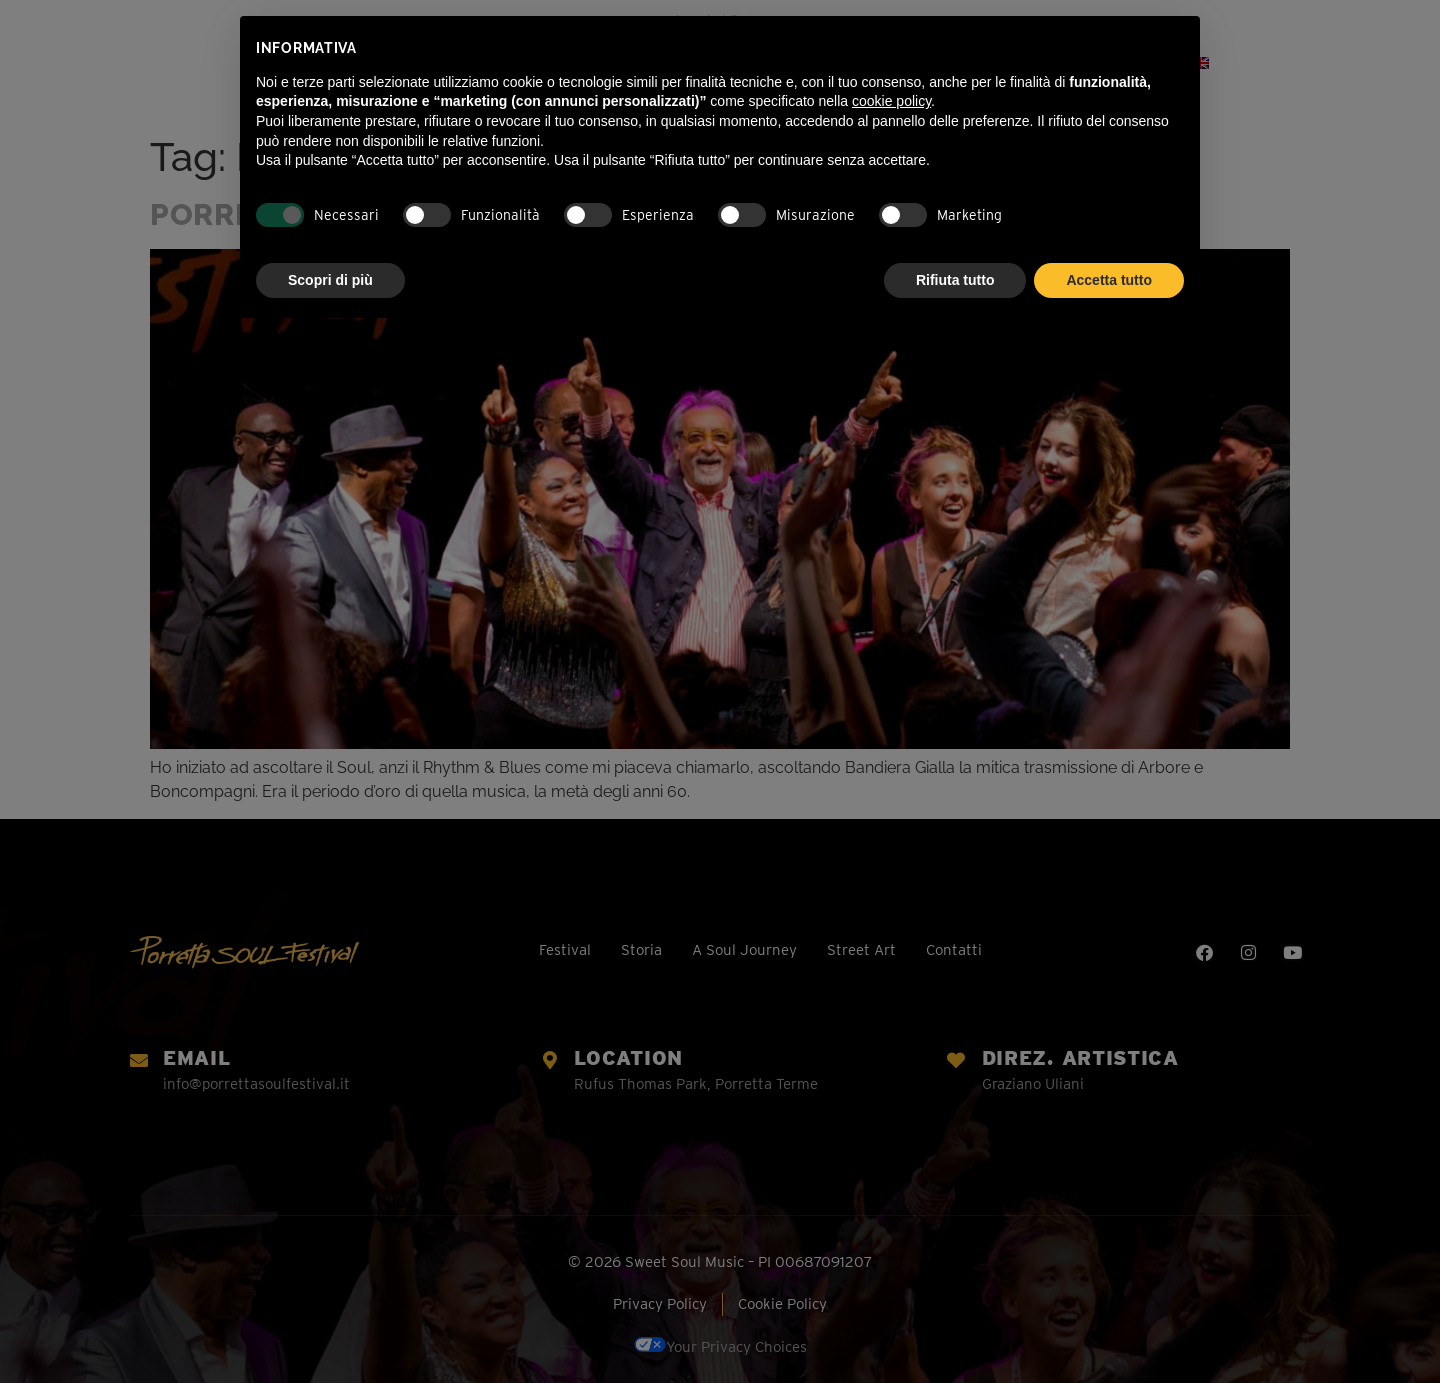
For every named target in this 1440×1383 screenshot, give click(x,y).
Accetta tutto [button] (1109, 280)
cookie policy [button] (891, 101)
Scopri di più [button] (330, 280)
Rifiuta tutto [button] (955, 280)
